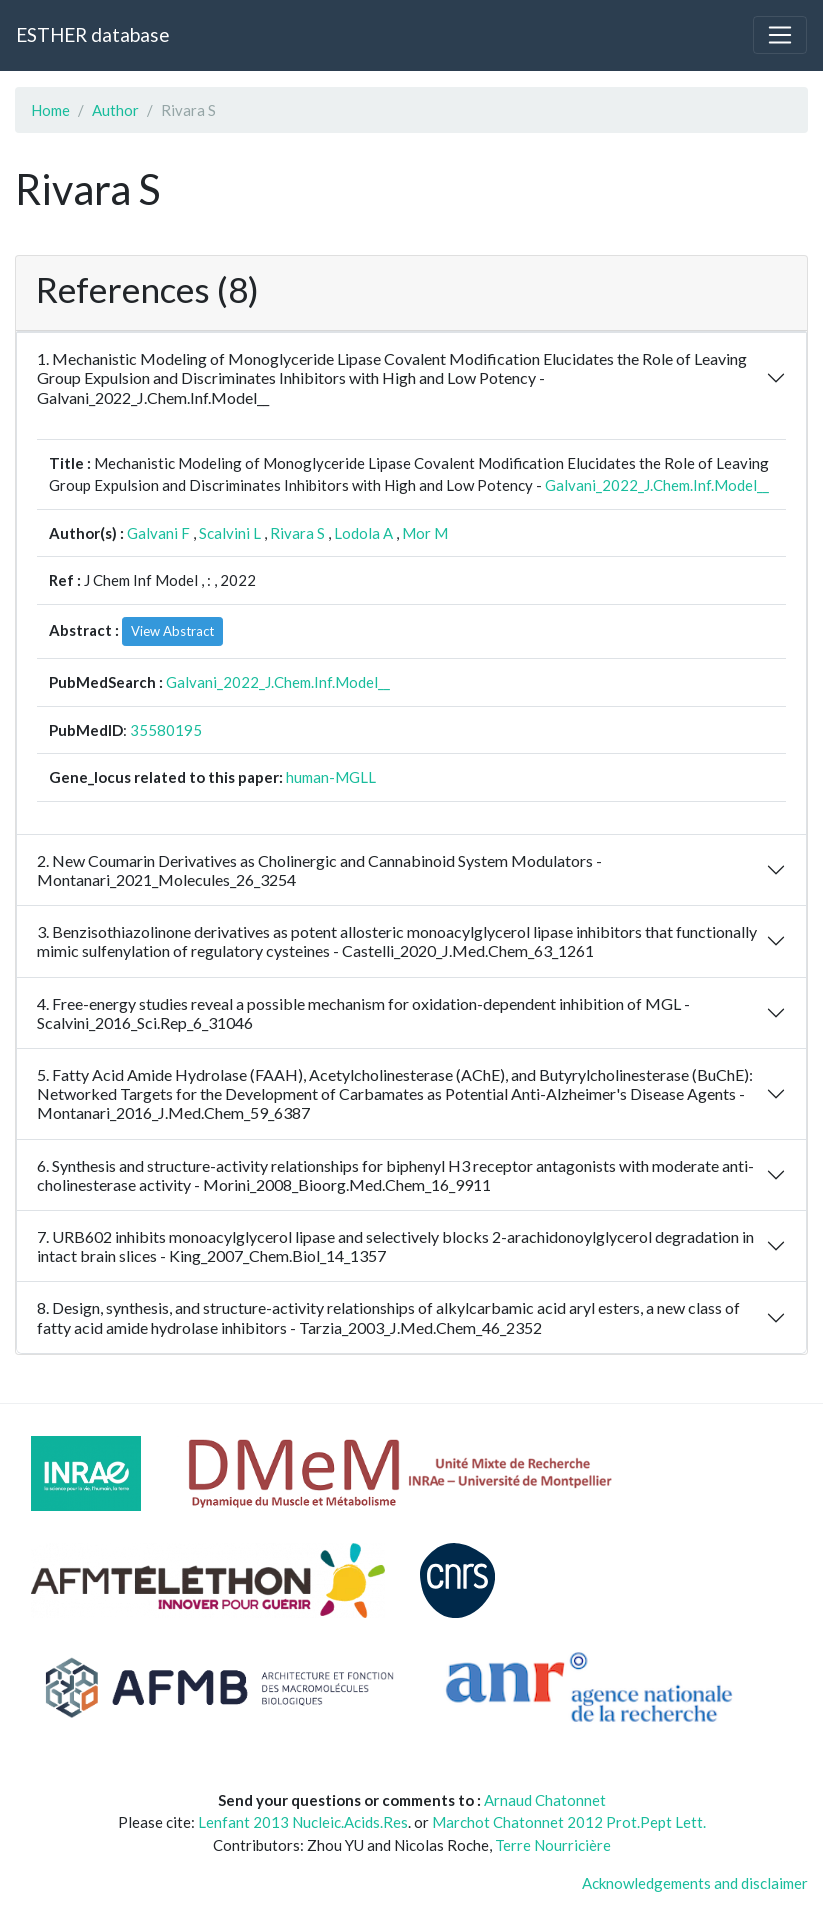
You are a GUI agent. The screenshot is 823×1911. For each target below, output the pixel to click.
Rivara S (297, 533)
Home (50, 110)
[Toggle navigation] (780, 35)
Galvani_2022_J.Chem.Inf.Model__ (657, 485)
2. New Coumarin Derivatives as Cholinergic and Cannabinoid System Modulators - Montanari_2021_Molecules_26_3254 (319, 870)
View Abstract (172, 631)
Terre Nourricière (553, 1845)
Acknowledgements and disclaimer (695, 1883)
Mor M (425, 533)
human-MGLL (331, 777)
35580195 (166, 730)
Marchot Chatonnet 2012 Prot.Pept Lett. (569, 1822)
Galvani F (158, 533)
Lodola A (363, 533)
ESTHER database (92, 34)
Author (115, 110)
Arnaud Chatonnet (545, 1800)
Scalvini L (230, 533)
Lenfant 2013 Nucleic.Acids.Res (303, 1822)
